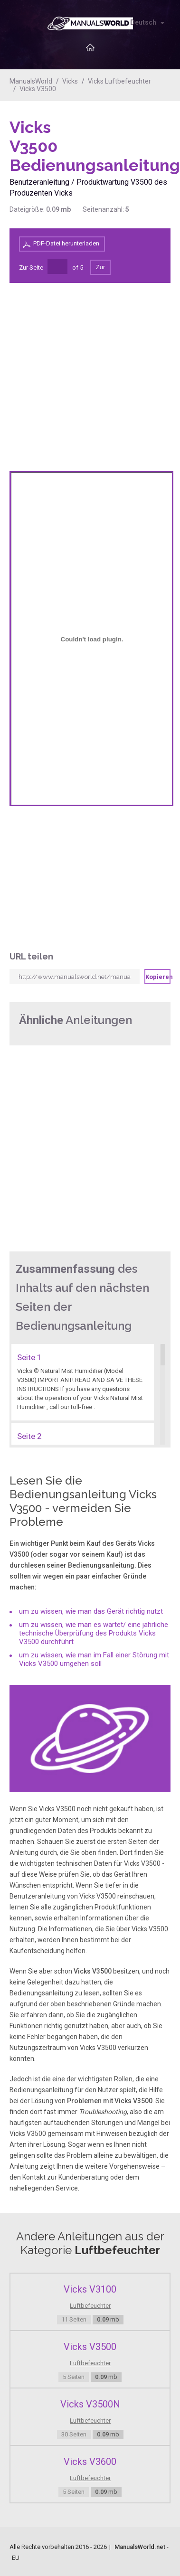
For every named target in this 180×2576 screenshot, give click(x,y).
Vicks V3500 (37, 89)
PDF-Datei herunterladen (66, 243)
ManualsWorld (30, 81)
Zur (100, 267)
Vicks (70, 81)
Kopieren (158, 976)
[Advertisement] (133, 142)
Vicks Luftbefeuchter (119, 81)
